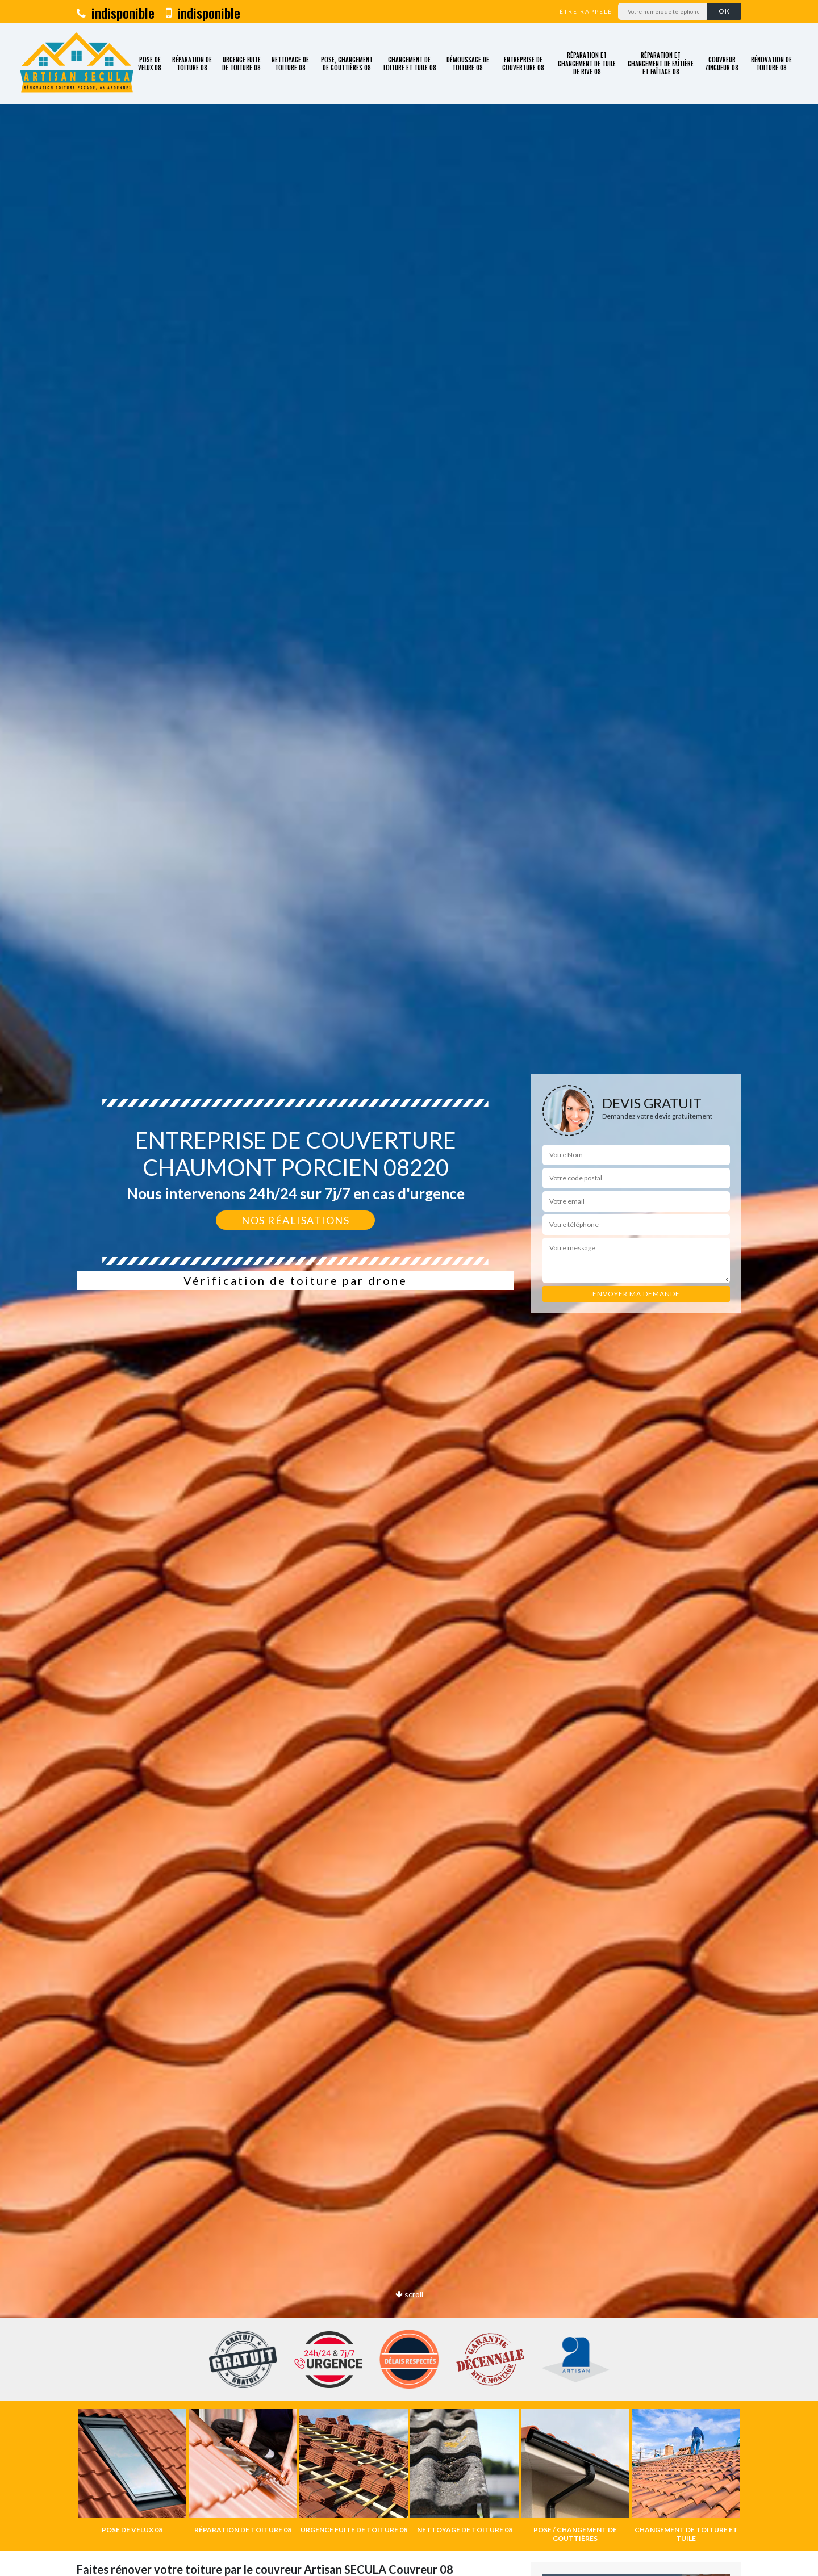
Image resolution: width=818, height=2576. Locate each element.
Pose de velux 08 (149, 63)
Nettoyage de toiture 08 (290, 63)
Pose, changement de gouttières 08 (347, 63)
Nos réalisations (295, 1220)
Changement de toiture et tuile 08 (409, 63)
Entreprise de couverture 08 (523, 63)
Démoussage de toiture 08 (467, 63)
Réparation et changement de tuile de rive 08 (587, 63)
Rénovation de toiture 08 (771, 63)
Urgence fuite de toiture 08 (241, 63)
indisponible (116, 12)
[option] (132, 2471)
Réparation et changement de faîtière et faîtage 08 (661, 63)
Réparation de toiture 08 (192, 63)
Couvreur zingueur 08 (721, 63)
